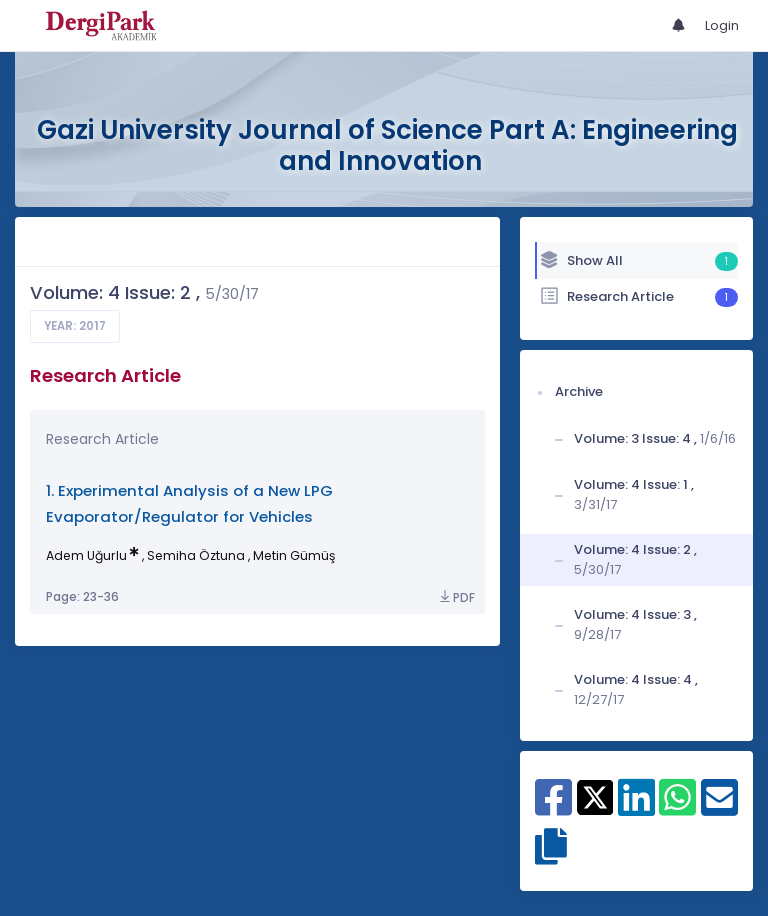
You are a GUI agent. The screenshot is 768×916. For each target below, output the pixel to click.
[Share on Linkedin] (636, 808)
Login (722, 25)
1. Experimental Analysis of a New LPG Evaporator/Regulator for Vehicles (189, 503)
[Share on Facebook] (553, 808)
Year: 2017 (75, 326)
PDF (456, 597)
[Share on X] (595, 796)
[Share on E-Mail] (719, 808)
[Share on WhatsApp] (677, 808)
